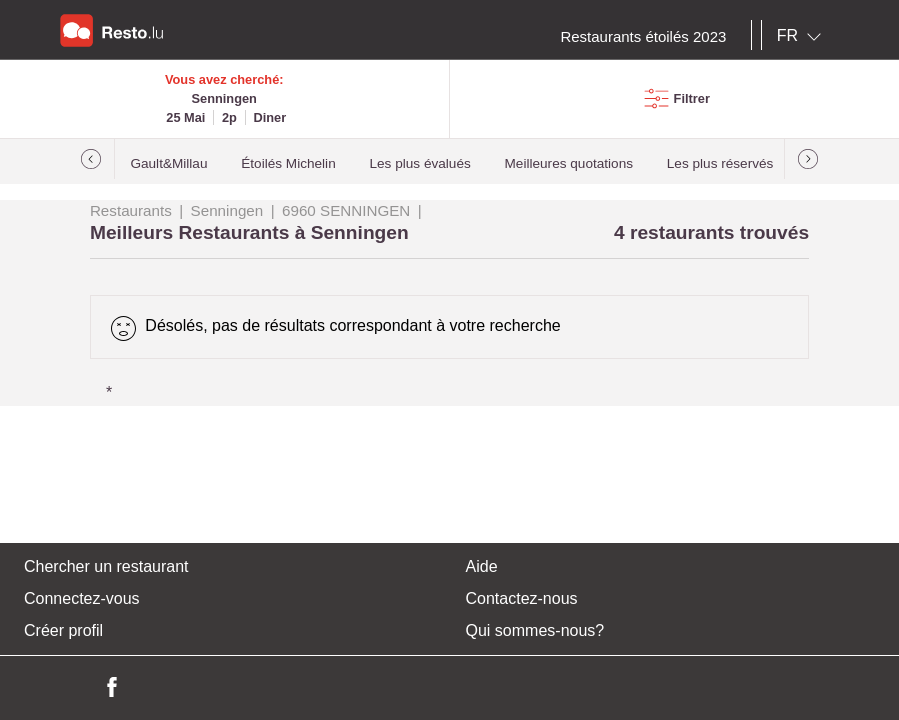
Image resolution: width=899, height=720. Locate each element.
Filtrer (692, 98)
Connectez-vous (82, 598)
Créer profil (63, 630)
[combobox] (803, 36)
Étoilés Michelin (288, 163)
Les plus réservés (720, 163)
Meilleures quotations (569, 163)
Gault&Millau (168, 163)
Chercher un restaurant (106, 566)
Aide (482, 566)
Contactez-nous (522, 598)
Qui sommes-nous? (535, 630)
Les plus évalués (420, 163)
